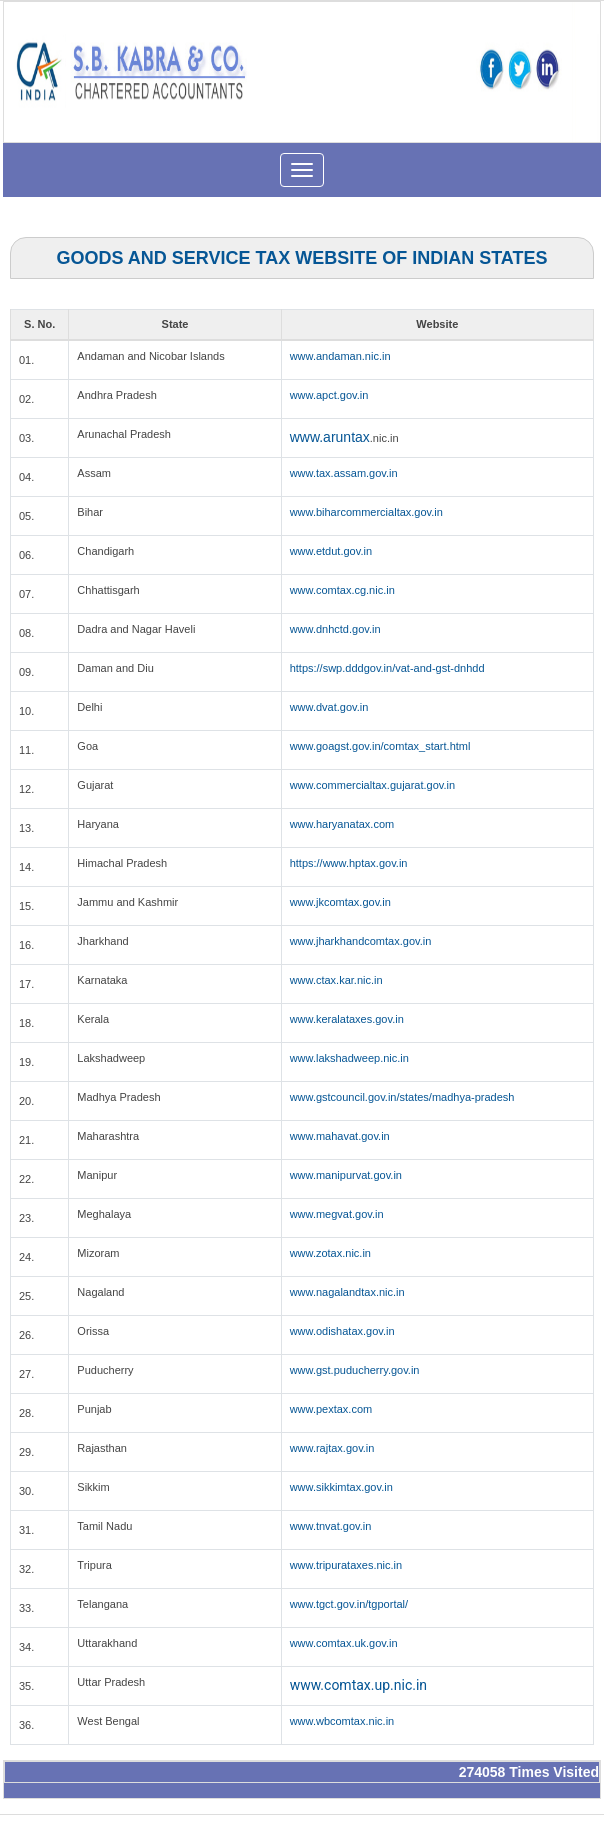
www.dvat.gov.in (329, 707)
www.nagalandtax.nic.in (347, 1292)
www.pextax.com (331, 1409)
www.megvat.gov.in (337, 1214)
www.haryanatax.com (342, 824)
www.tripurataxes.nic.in (346, 1565)
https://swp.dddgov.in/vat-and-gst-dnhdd (387, 668)
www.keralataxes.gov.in (347, 1019)
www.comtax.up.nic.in (358, 1685)
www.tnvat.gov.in (331, 1526)
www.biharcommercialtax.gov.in (366, 512)
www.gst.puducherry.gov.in (355, 1370)
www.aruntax (330, 437)
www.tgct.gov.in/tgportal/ (349, 1604)
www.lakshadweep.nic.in (349, 1058)
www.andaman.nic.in (340, 356)
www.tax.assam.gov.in (344, 473)
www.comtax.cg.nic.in (342, 590)
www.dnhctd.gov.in (335, 629)
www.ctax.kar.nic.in (336, 980)
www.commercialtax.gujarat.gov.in (372, 785)
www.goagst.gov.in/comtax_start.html (380, 746)
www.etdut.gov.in (331, 551)
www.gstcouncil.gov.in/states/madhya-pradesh (402, 1097)
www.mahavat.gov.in (340, 1136)
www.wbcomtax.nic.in (342, 1721)
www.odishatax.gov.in (342, 1331)
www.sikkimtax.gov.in (341, 1487)
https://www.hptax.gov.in (349, 863)
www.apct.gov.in (329, 395)
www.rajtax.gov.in (332, 1448)
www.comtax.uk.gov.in (344, 1643)
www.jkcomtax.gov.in (340, 902)
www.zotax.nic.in (330, 1253)
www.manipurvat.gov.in (346, 1175)
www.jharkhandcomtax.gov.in (361, 941)
